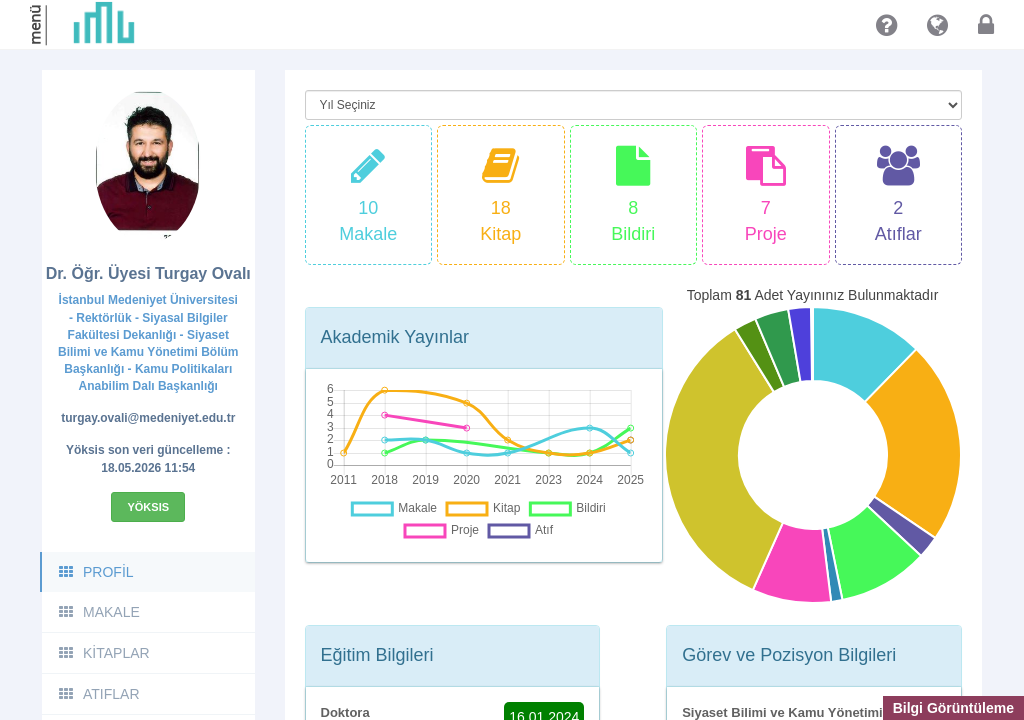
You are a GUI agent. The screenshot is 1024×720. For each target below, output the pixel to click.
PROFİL (95, 572)
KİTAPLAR (103, 653)
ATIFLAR (98, 694)
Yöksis (148, 507)
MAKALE (98, 612)
